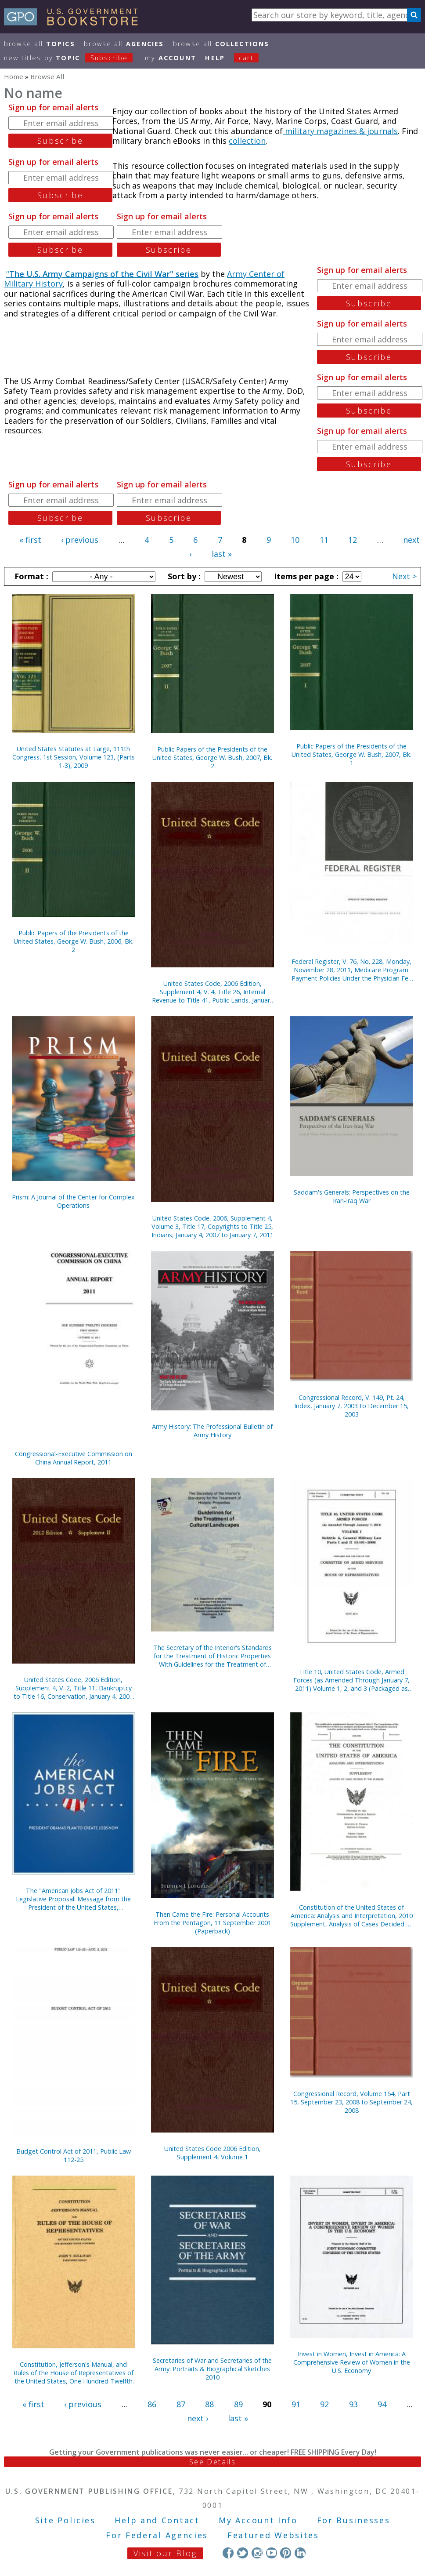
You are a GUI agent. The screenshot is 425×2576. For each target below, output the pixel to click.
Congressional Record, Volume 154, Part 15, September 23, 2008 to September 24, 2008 (351, 2102)
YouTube (271, 2552)
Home (13, 76)
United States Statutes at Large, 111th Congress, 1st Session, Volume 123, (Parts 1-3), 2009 (73, 757)
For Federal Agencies (157, 2535)
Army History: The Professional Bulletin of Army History (212, 1430)
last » (222, 554)
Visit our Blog (165, 2553)
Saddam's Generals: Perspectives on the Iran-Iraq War (352, 1196)
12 (352, 539)
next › (197, 2418)
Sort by (183, 576)
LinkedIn (300, 2552)
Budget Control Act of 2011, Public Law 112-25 (73, 2155)
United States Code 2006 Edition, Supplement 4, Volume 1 (212, 2152)
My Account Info (258, 2520)
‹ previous (79, 539)
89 (238, 2404)
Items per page (305, 576)
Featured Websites (273, 2535)
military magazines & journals (340, 131)
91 (296, 2404)
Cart (246, 58)
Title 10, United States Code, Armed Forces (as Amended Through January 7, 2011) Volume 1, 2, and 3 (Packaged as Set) (351, 1680)
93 (353, 2404)
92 (324, 2404)
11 (324, 539)
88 (209, 2404)
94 (382, 2404)
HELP (215, 58)
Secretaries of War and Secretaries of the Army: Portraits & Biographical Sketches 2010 (212, 2368)
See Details (212, 2462)
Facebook (228, 2552)
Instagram (257, 2552)
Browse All (39, 44)
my (170, 58)
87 (180, 2404)
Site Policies (65, 2520)
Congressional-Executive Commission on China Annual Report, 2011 (73, 1458)
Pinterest (285, 2552)
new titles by (73, 58)
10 (295, 539)
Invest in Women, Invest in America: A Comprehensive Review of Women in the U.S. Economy (351, 2362)
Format (30, 576)
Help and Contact (157, 2520)
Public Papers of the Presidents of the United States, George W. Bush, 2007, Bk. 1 (351, 754)
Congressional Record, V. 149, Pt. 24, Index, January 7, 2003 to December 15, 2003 (351, 1405)
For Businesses (353, 2520)
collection (247, 140)
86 (152, 2404)
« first (30, 539)
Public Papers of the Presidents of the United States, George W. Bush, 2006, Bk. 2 (73, 941)
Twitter (242, 2552)
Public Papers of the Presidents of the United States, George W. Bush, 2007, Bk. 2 (212, 757)
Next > (404, 576)
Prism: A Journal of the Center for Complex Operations (73, 1201)
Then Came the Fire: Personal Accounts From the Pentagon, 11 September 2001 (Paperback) (212, 1922)
